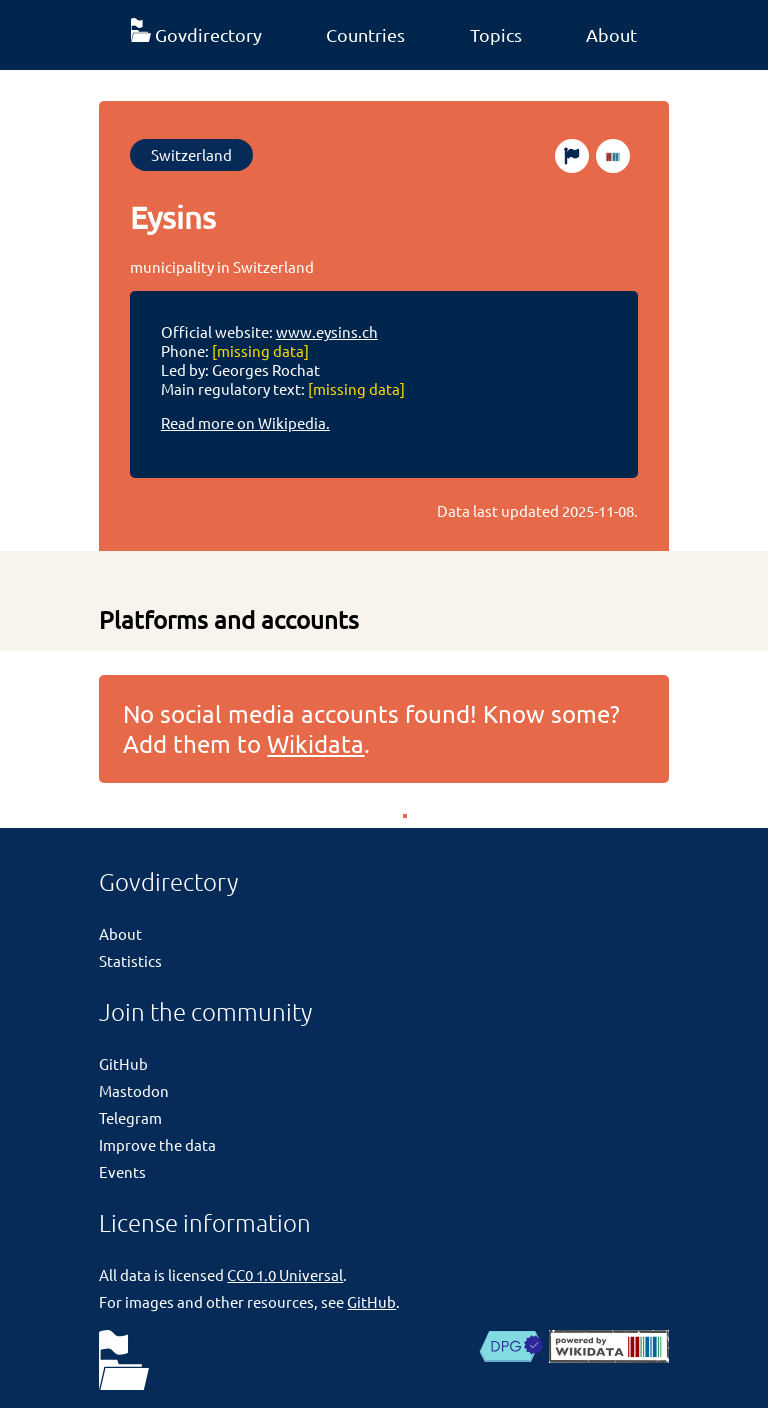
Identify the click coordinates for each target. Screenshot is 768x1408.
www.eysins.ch (327, 331)
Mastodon (134, 1090)
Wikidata (315, 743)
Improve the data (157, 1144)
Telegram (130, 1117)
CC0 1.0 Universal (285, 1274)
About (611, 34)
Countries (365, 34)
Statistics (130, 960)
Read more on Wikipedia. (245, 422)
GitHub (123, 1063)
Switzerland (191, 154)
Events (122, 1171)
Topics (496, 34)
